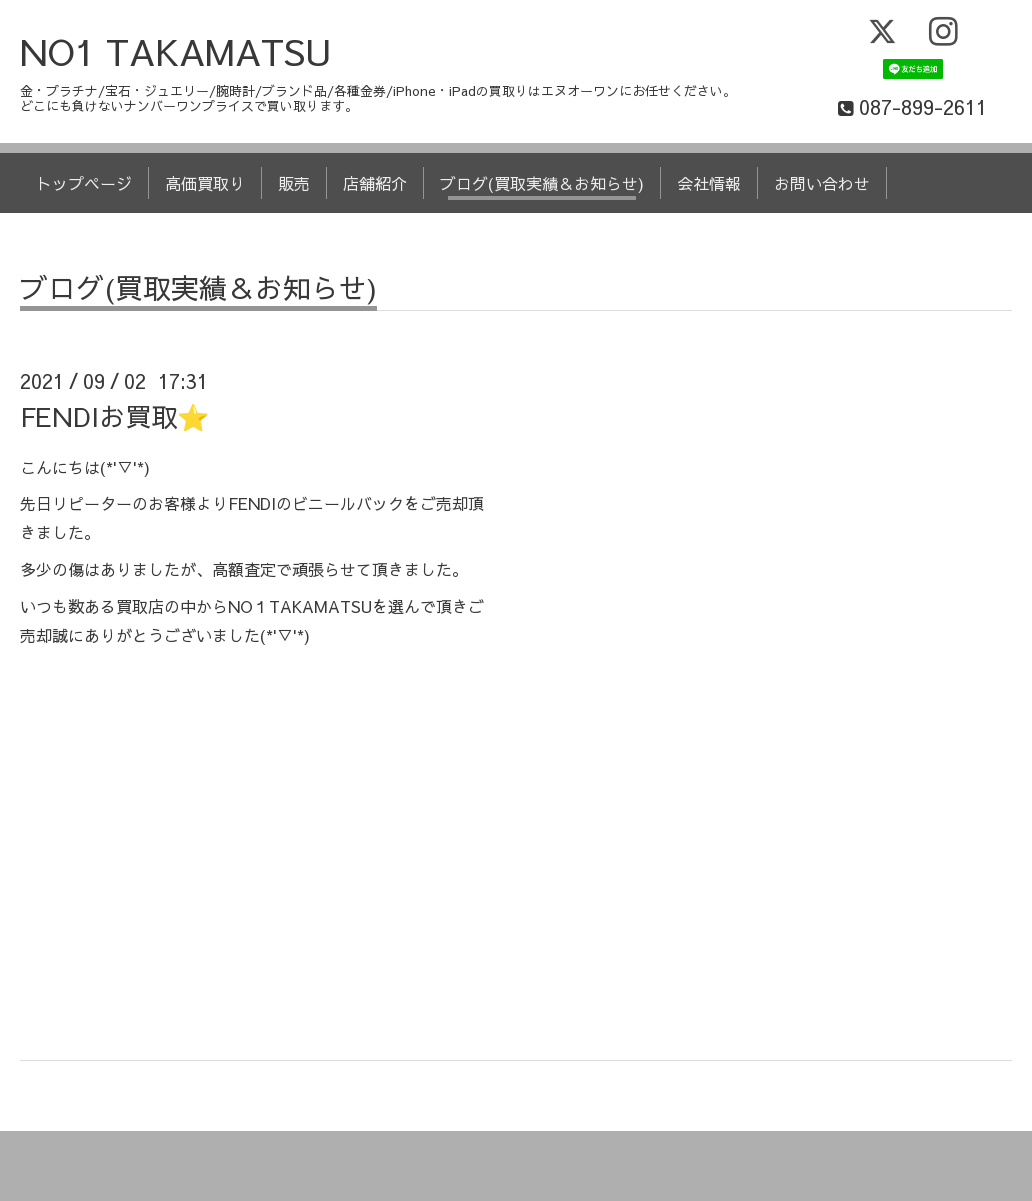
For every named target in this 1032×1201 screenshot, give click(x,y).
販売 (294, 183)
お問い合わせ (822, 183)
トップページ (84, 183)
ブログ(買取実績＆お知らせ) (542, 183)
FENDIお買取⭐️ (114, 416)
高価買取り (205, 183)
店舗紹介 (375, 183)
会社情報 (709, 183)
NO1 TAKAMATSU (176, 51)
